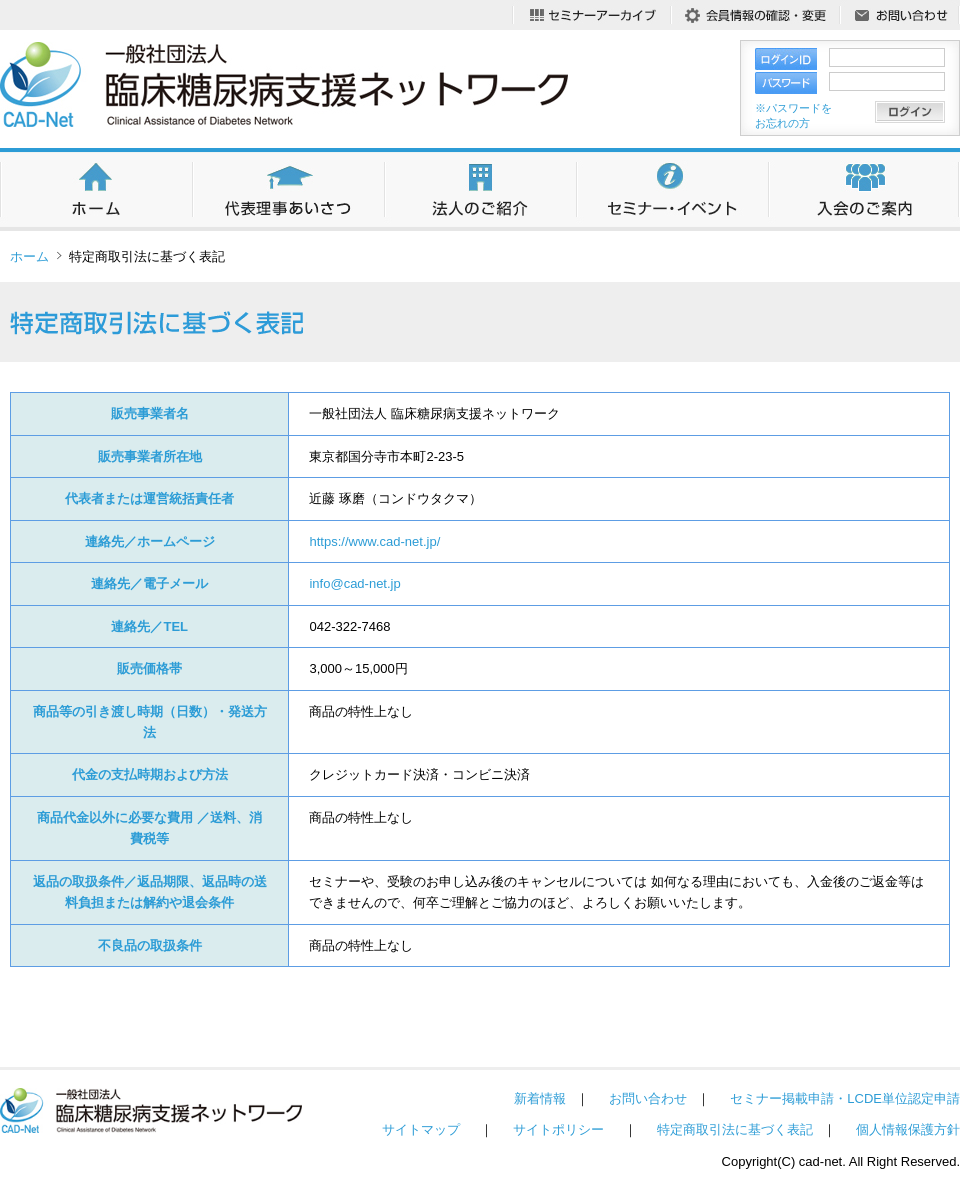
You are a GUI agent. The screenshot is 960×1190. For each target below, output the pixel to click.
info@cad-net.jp (354, 583)
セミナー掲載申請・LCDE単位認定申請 (845, 1098)
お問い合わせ (648, 1098)
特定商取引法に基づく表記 (735, 1129)
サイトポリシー (558, 1129)
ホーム (29, 256)
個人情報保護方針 (908, 1129)
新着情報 (540, 1098)
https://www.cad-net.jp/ (374, 541)
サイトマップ (421, 1129)
